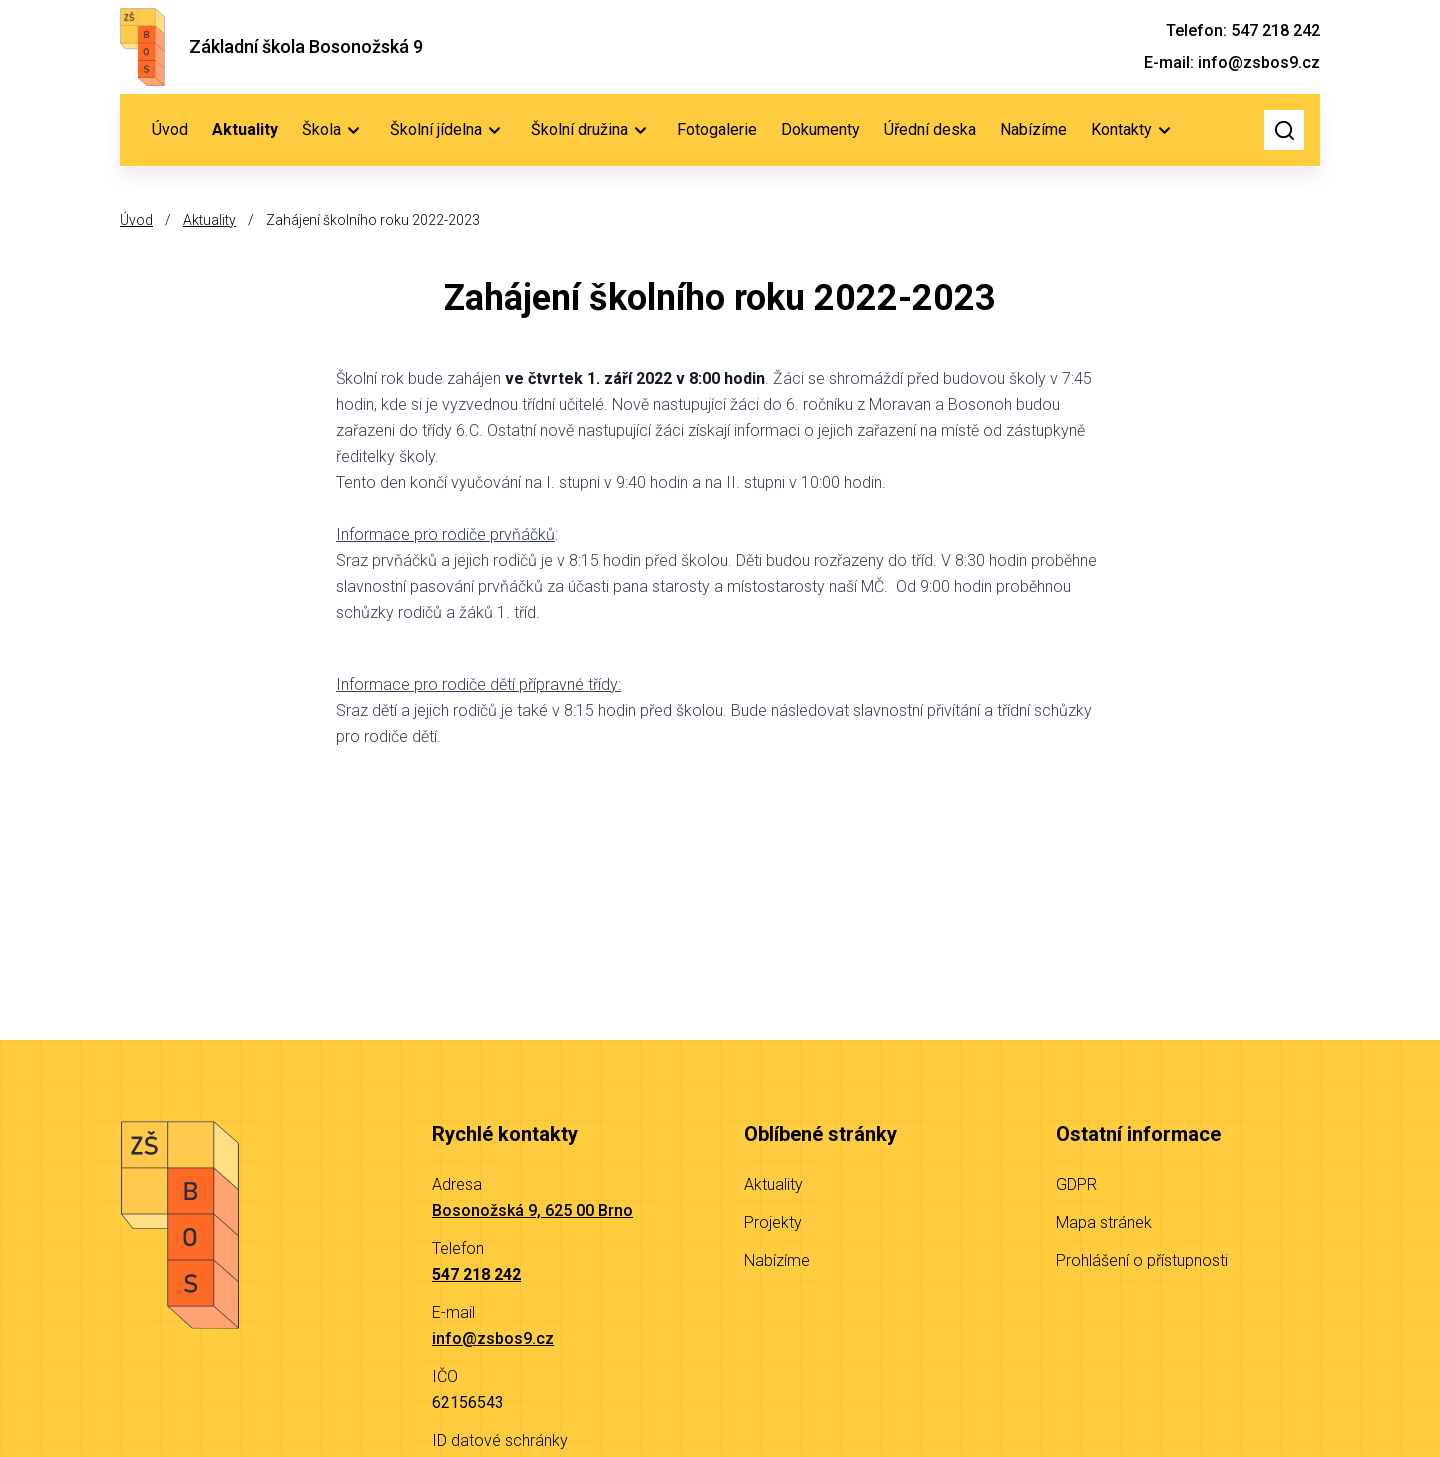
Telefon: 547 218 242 (1243, 30)
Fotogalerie (717, 129)
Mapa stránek (1104, 1222)
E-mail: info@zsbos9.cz (1232, 62)
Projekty (773, 1222)
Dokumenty (820, 129)
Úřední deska (930, 129)
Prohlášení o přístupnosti (1142, 1260)
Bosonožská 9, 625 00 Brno (532, 1210)
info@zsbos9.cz (493, 1338)
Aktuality (245, 129)
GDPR (1076, 1184)
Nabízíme (1033, 129)
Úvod (170, 129)
